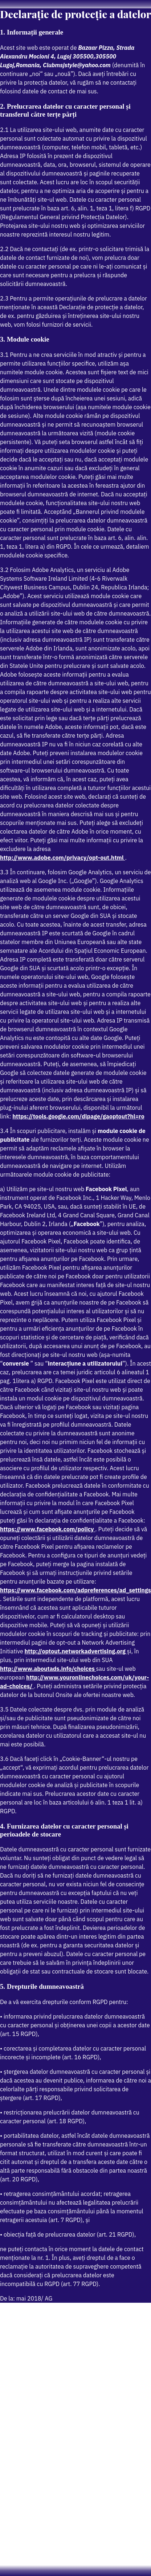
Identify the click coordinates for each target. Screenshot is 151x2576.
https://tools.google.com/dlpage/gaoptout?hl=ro (78, 1116)
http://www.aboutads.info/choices (48, 1668)
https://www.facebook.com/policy (47, 1529)
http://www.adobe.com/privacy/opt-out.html (62, 857)
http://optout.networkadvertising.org (76, 1651)
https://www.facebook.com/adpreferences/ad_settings (75, 1590)
